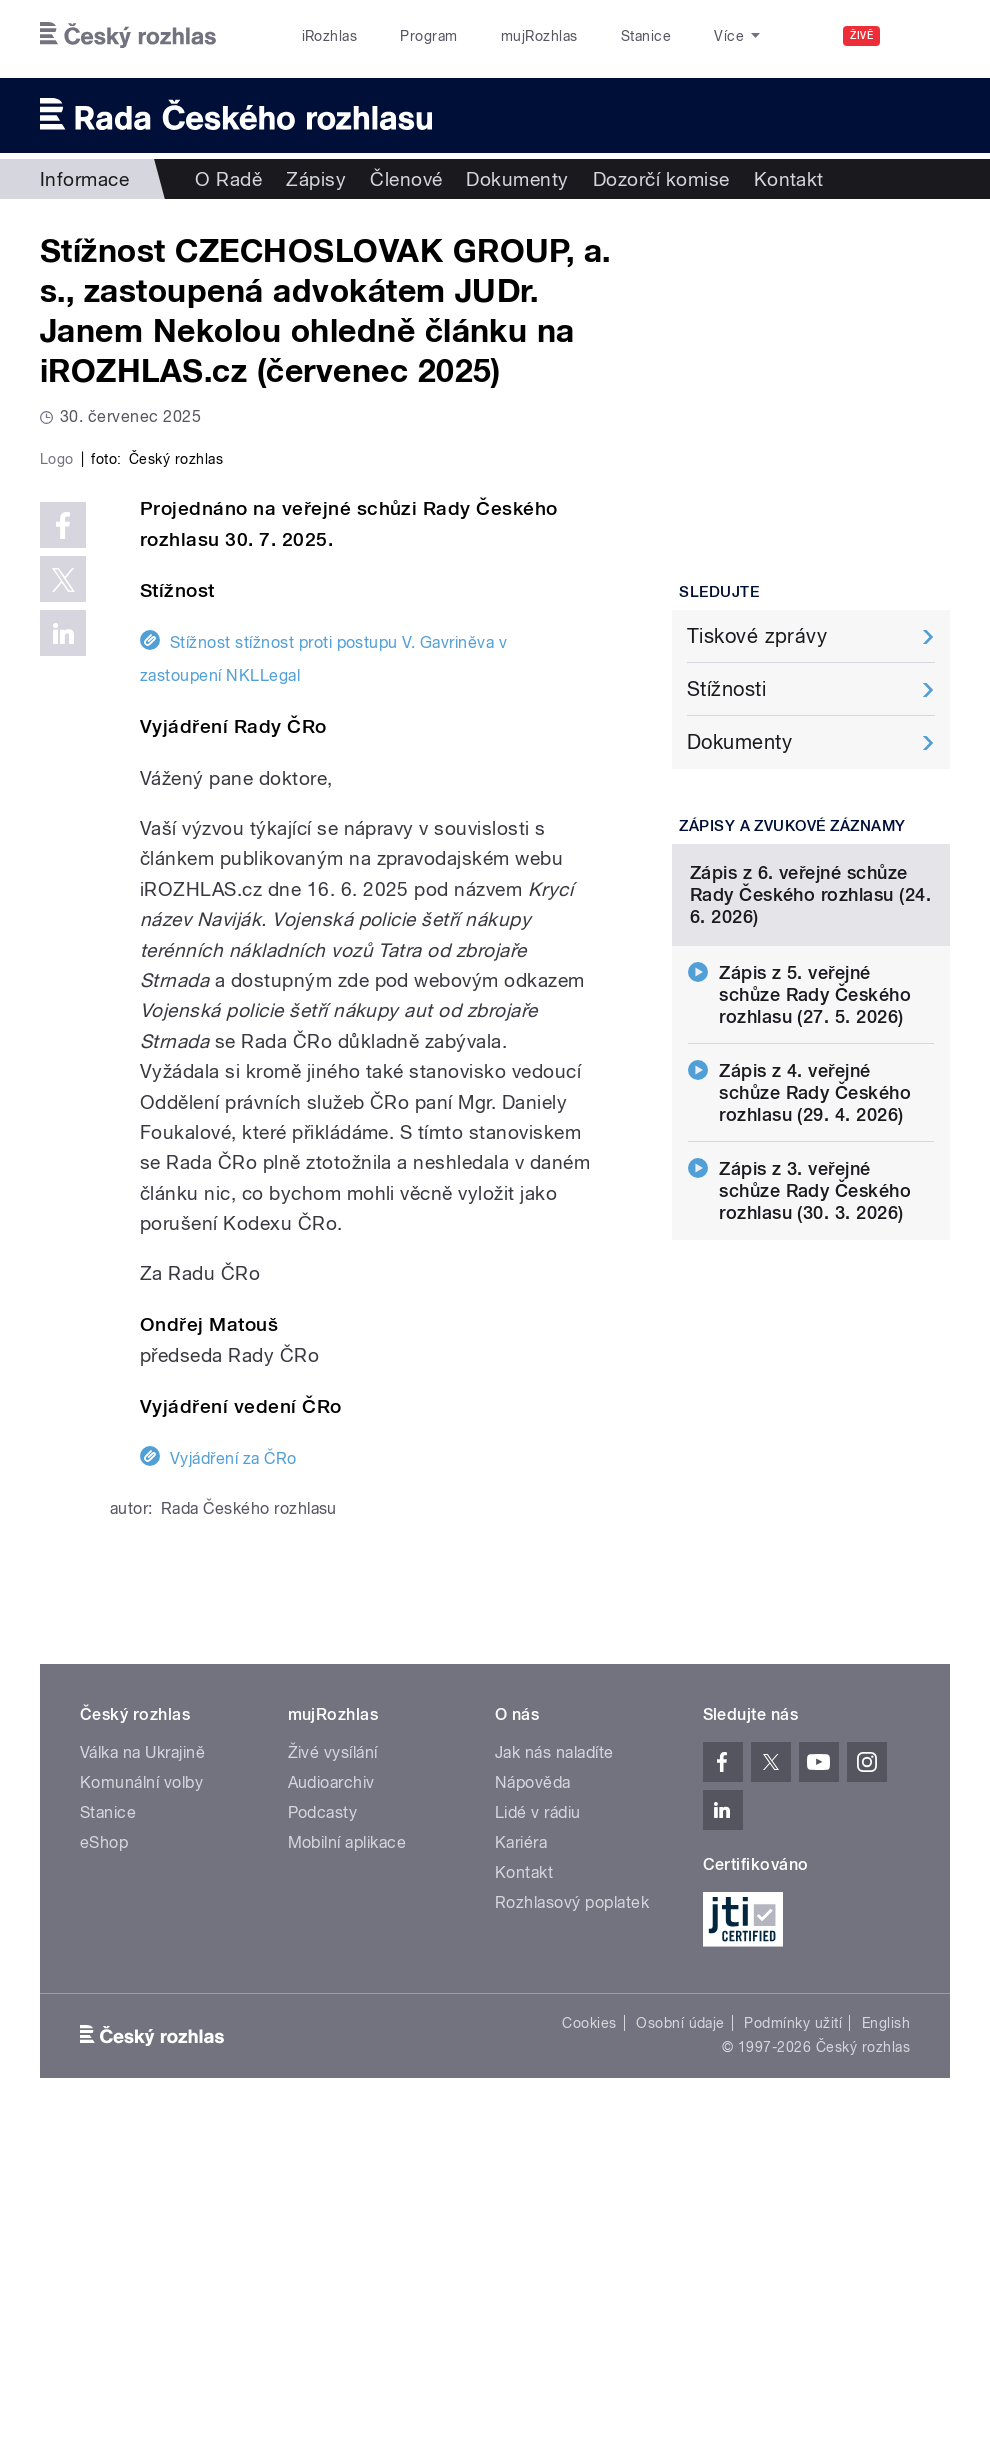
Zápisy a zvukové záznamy (792, 826)
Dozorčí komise (661, 179)
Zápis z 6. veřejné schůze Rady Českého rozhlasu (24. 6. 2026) (810, 1051)
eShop (104, 2170)
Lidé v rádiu (538, 2140)
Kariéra (521, 2170)
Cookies (589, 2350)
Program (428, 36)
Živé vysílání (333, 2080)
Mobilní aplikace (347, 2170)
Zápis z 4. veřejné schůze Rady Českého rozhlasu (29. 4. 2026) (815, 1249)
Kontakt (789, 179)
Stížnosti (726, 689)
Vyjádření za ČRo (233, 1785)
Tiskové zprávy (757, 636)
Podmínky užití (793, 2350)
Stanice (646, 36)
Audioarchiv (331, 2110)
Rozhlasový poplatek (572, 2230)
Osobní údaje (680, 2350)
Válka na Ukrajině (142, 2080)
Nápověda (533, 2110)
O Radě (228, 179)
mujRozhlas (539, 36)
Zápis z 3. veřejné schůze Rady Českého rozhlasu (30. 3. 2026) (815, 1347)
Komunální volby (141, 2110)
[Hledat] (923, 36)
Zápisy (316, 179)
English (886, 2350)
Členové (406, 179)
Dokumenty (517, 179)
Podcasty (323, 2140)
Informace (84, 179)
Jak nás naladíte (554, 2080)
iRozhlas (330, 36)
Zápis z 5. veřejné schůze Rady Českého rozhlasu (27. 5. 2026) (815, 1151)
